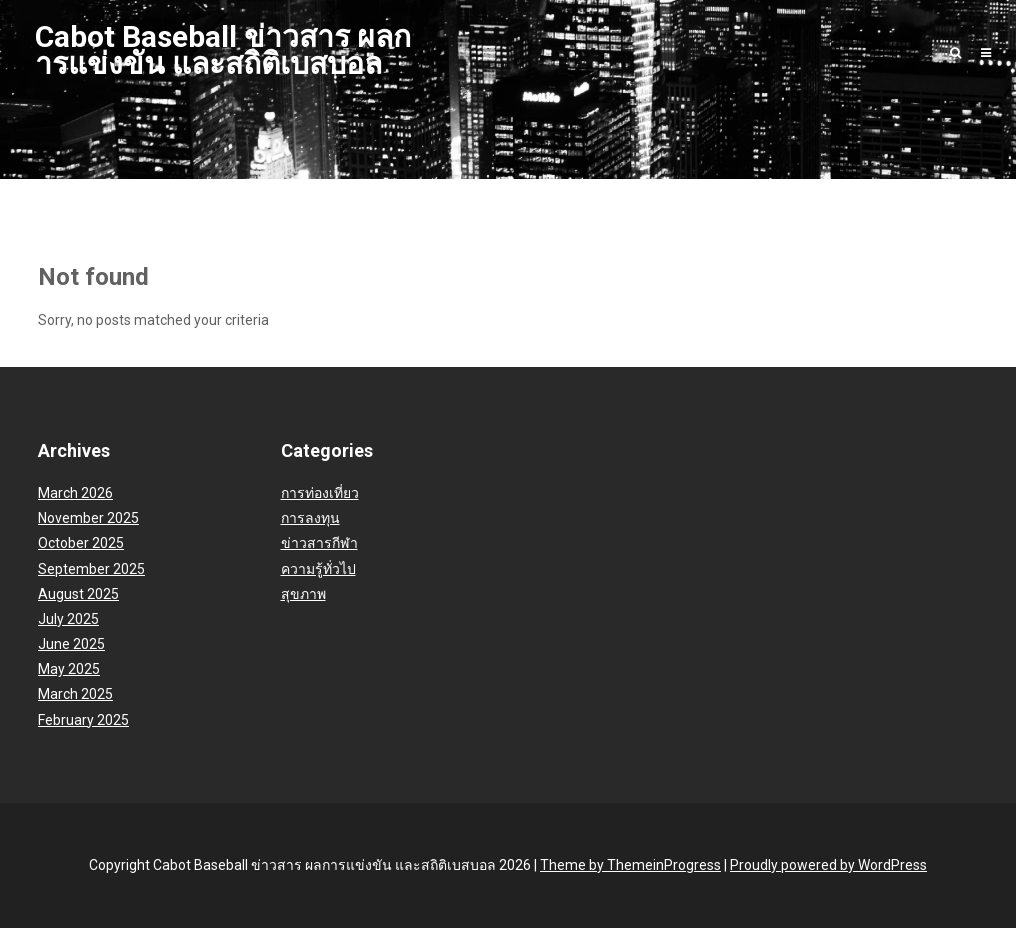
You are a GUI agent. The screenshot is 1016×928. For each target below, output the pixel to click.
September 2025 (91, 569)
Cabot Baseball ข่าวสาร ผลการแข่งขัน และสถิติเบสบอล (223, 50)
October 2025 (81, 543)
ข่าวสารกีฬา (319, 543)
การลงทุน (310, 518)
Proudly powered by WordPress (828, 865)
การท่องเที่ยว (320, 493)
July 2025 (68, 619)
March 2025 (75, 694)
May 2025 (69, 669)
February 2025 (83, 720)
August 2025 (78, 594)
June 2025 (71, 644)
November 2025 (88, 518)
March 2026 (75, 493)
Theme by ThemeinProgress (630, 865)
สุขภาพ (303, 594)
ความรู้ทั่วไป (318, 569)
